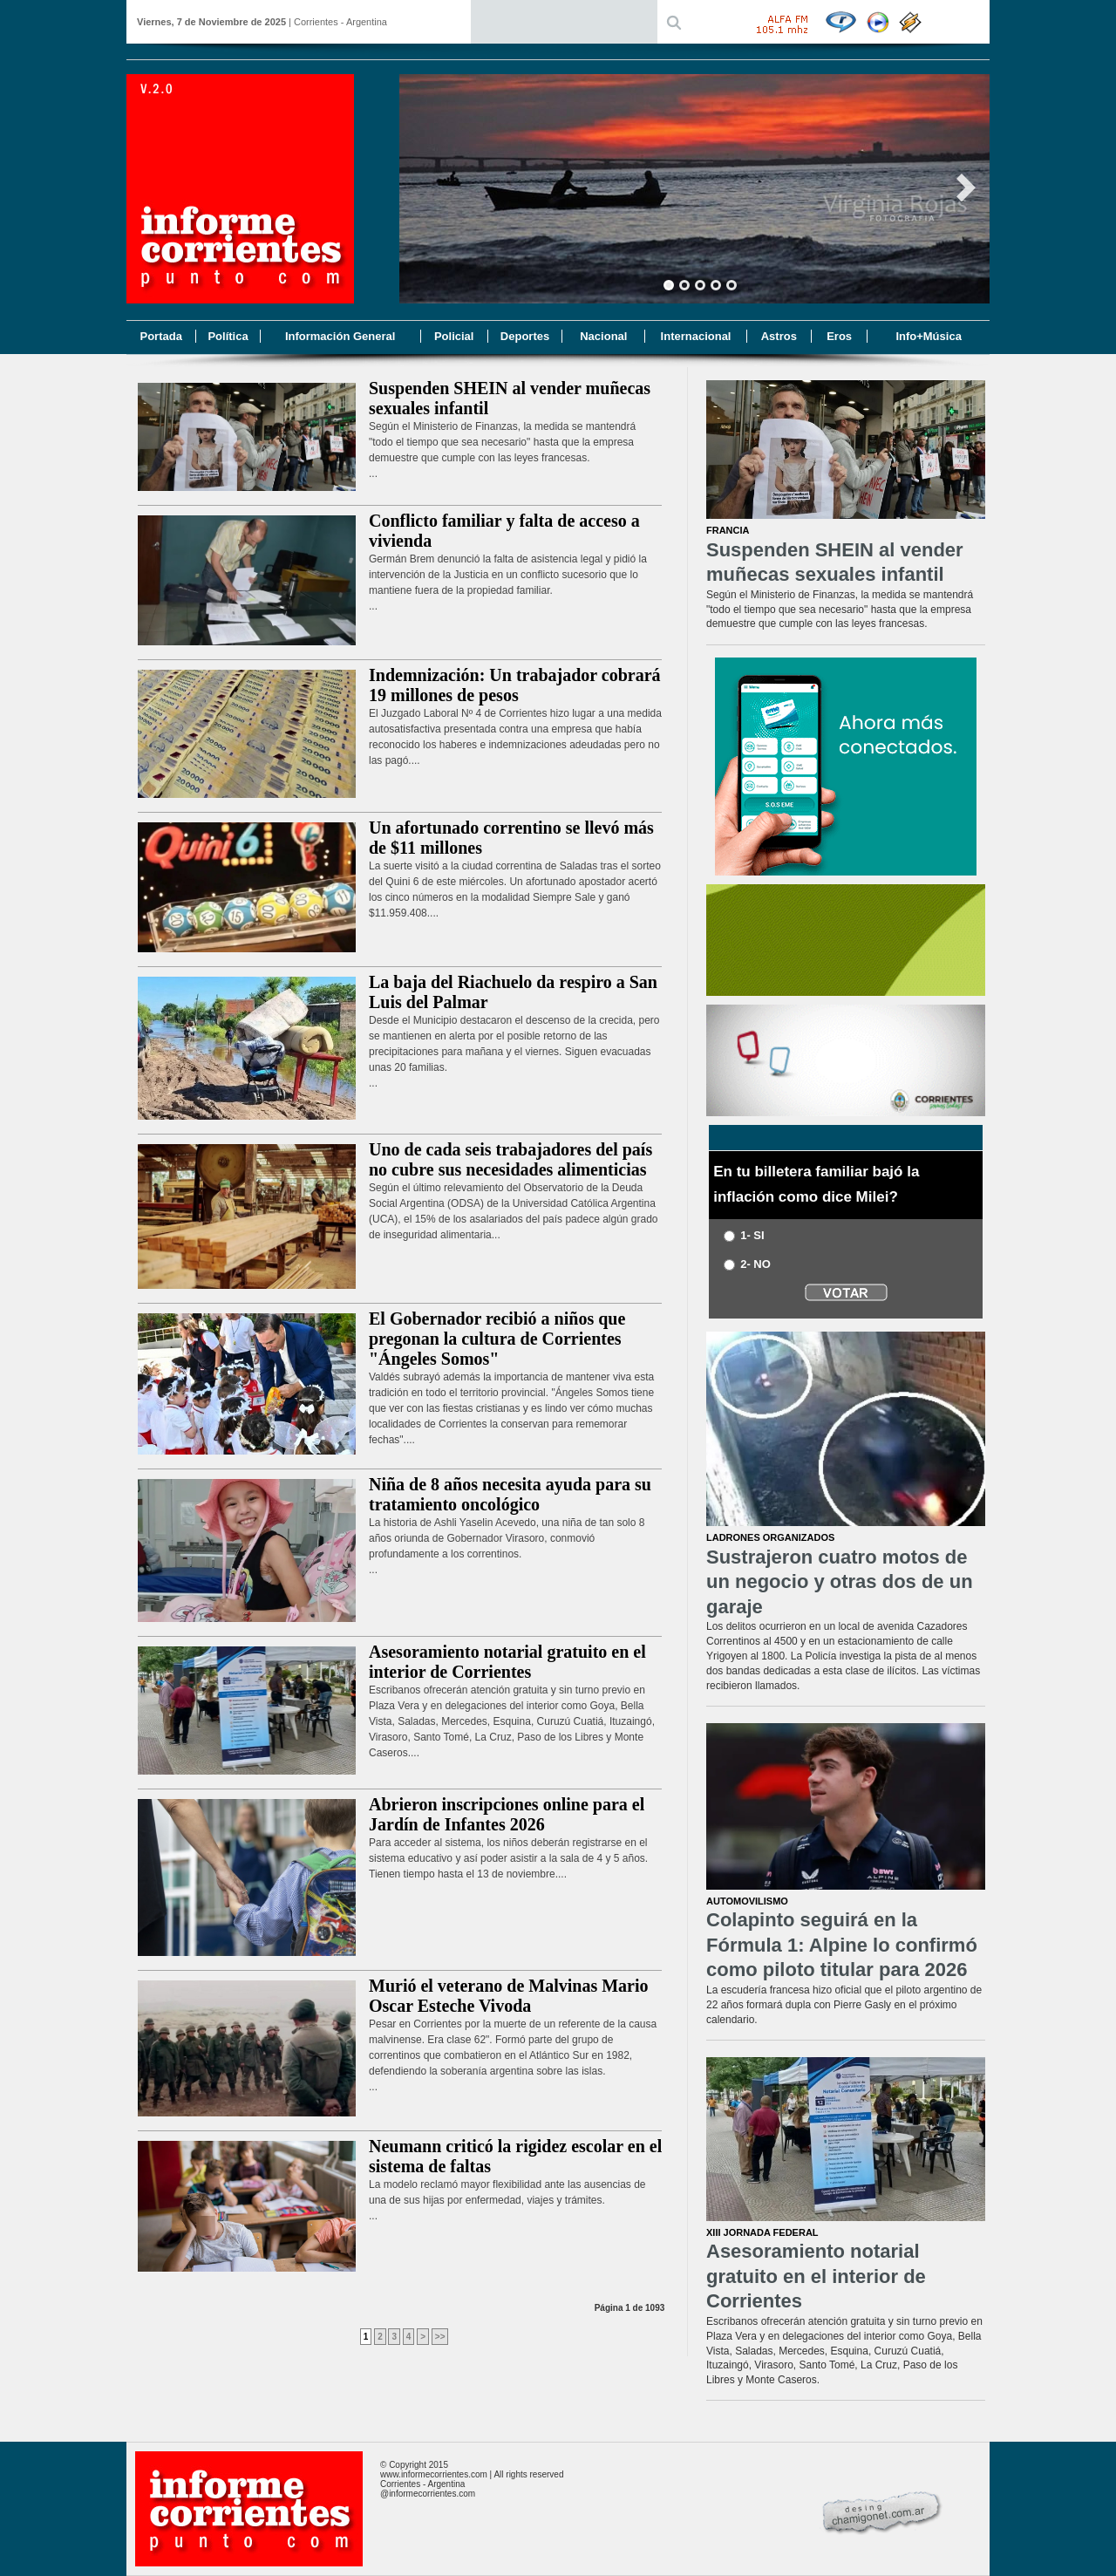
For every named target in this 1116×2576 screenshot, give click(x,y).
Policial (454, 336)
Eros (839, 336)
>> (440, 2336)
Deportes (524, 336)
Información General (340, 336)
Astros (779, 336)
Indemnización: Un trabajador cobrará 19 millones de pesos (515, 685)
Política (228, 336)
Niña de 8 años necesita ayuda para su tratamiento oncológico (510, 1494)
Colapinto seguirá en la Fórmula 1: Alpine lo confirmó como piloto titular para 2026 (841, 1944)
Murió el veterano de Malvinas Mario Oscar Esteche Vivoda (509, 1995)
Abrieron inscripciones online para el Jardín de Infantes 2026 (506, 1814)
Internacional (696, 336)
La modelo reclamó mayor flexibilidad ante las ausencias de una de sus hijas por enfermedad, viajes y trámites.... (507, 2200)
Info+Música (928, 336)
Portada (160, 336)
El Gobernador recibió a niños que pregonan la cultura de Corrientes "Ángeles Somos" (497, 1338)
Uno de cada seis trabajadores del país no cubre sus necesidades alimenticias (510, 1159)
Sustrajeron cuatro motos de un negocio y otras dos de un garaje (839, 1582)
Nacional (603, 336)
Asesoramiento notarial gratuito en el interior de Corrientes (507, 1661)
